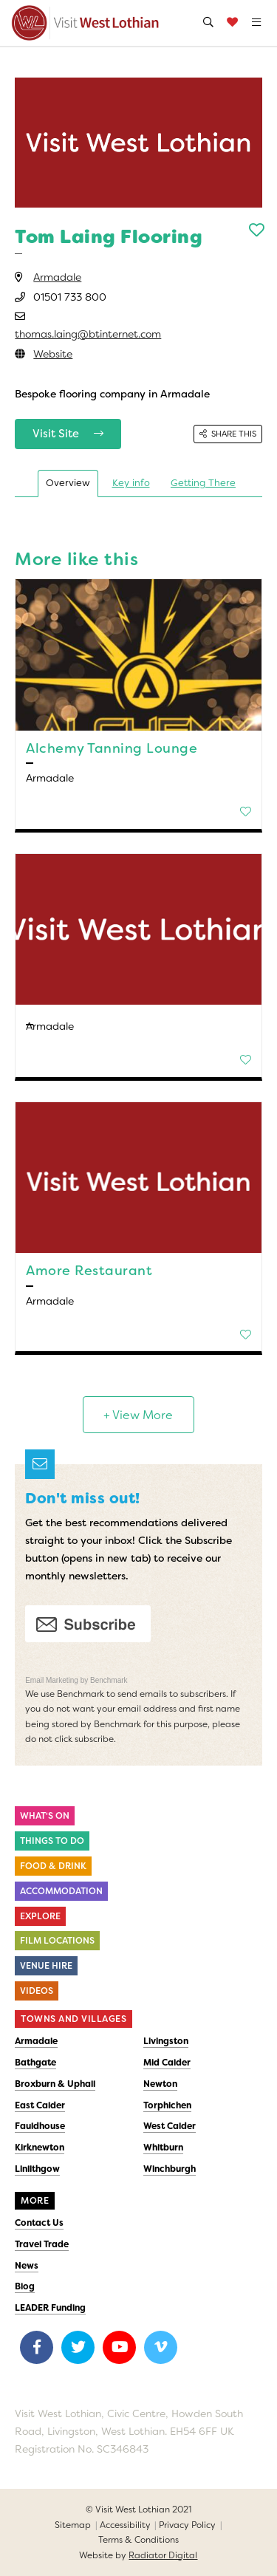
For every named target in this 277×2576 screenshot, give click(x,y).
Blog (25, 2286)
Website (52, 354)
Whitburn (163, 2147)
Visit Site (68, 433)
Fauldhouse (40, 2126)
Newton (160, 2084)
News (26, 2266)
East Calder (40, 2105)
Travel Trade (42, 2244)
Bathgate (35, 2062)
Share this (227, 433)
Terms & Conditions (138, 2540)
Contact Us (39, 2223)
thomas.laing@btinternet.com (88, 334)
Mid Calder (167, 2062)
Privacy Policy (187, 2525)
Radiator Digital (163, 2555)
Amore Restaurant (89, 1271)
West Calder (169, 2126)
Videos (36, 1991)
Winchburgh (169, 2169)
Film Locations (57, 1941)
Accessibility (125, 2525)
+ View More (138, 1415)
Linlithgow (37, 2169)
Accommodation (61, 1891)
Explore (40, 1916)
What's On (44, 1816)
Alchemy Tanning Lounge (111, 748)
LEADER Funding (50, 2308)
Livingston (165, 2041)
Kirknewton (39, 2147)
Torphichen (167, 2105)
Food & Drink (53, 1866)
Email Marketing (52, 1680)
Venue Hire (46, 1966)
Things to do (52, 1841)
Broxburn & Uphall (55, 2084)
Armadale (57, 277)
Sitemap (73, 2525)
